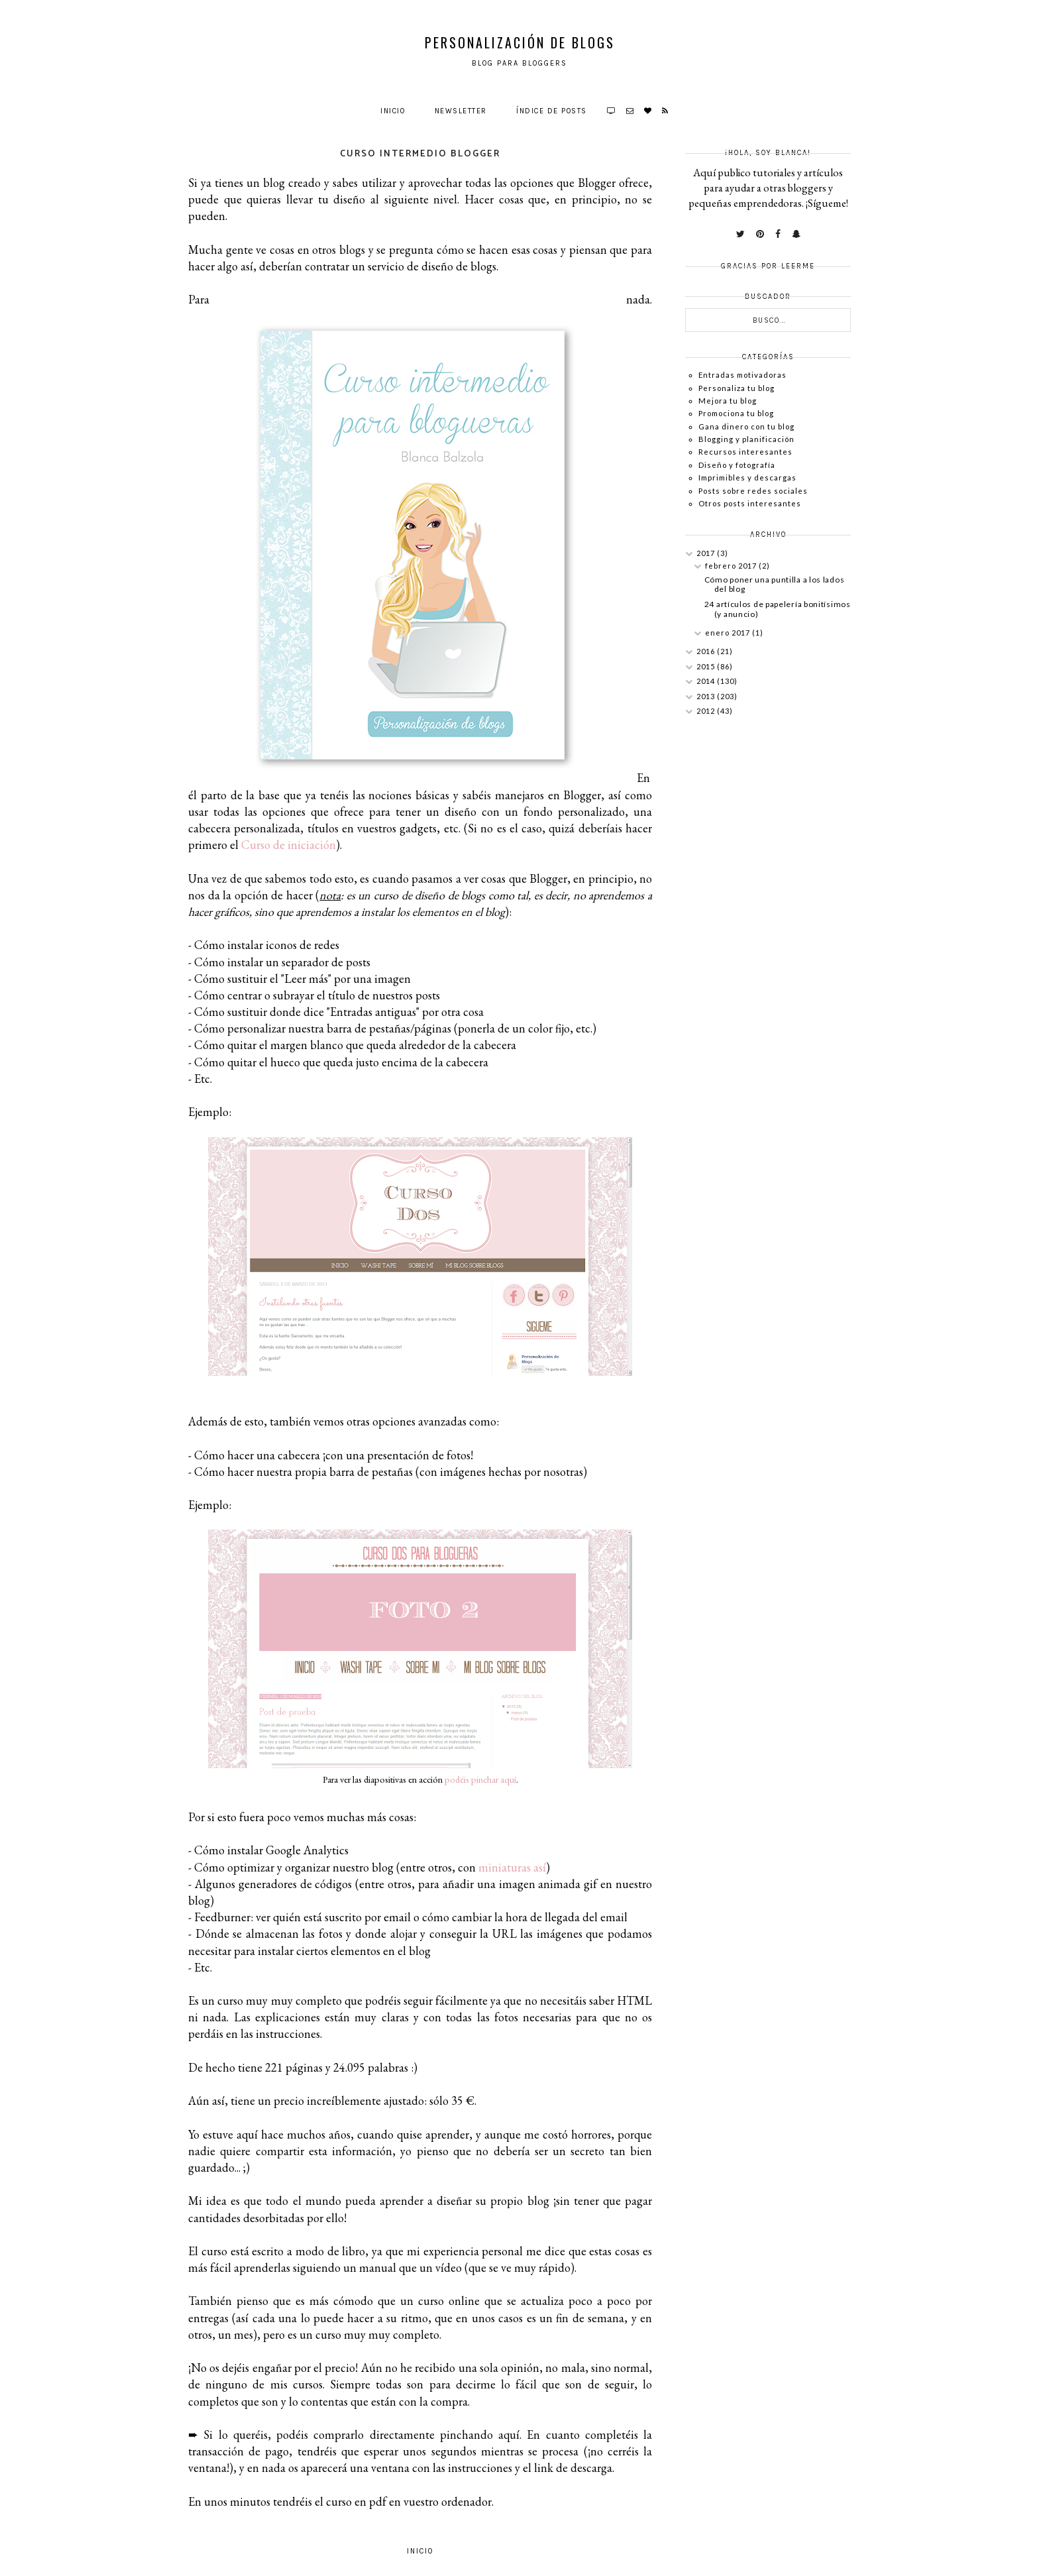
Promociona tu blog (736, 413)
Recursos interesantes (745, 451)
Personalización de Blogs (520, 42)
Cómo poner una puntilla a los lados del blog (774, 584)
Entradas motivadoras (742, 374)
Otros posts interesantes (749, 503)
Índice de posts (551, 111)
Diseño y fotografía (736, 465)
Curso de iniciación (288, 844)
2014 (706, 681)
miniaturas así (512, 1867)
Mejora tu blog (727, 400)
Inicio (392, 111)
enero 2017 (728, 632)
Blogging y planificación (746, 439)
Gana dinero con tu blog (746, 426)
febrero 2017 (732, 565)
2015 (706, 666)
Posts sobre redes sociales (753, 490)
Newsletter (461, 111)
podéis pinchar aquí (480, 1779)
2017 (706, 553)
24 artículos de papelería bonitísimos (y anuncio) (777, 608)
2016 (706, 651)
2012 (706, 710)
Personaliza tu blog (736, 388)
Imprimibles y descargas (747, 477)
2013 (706, 696)
